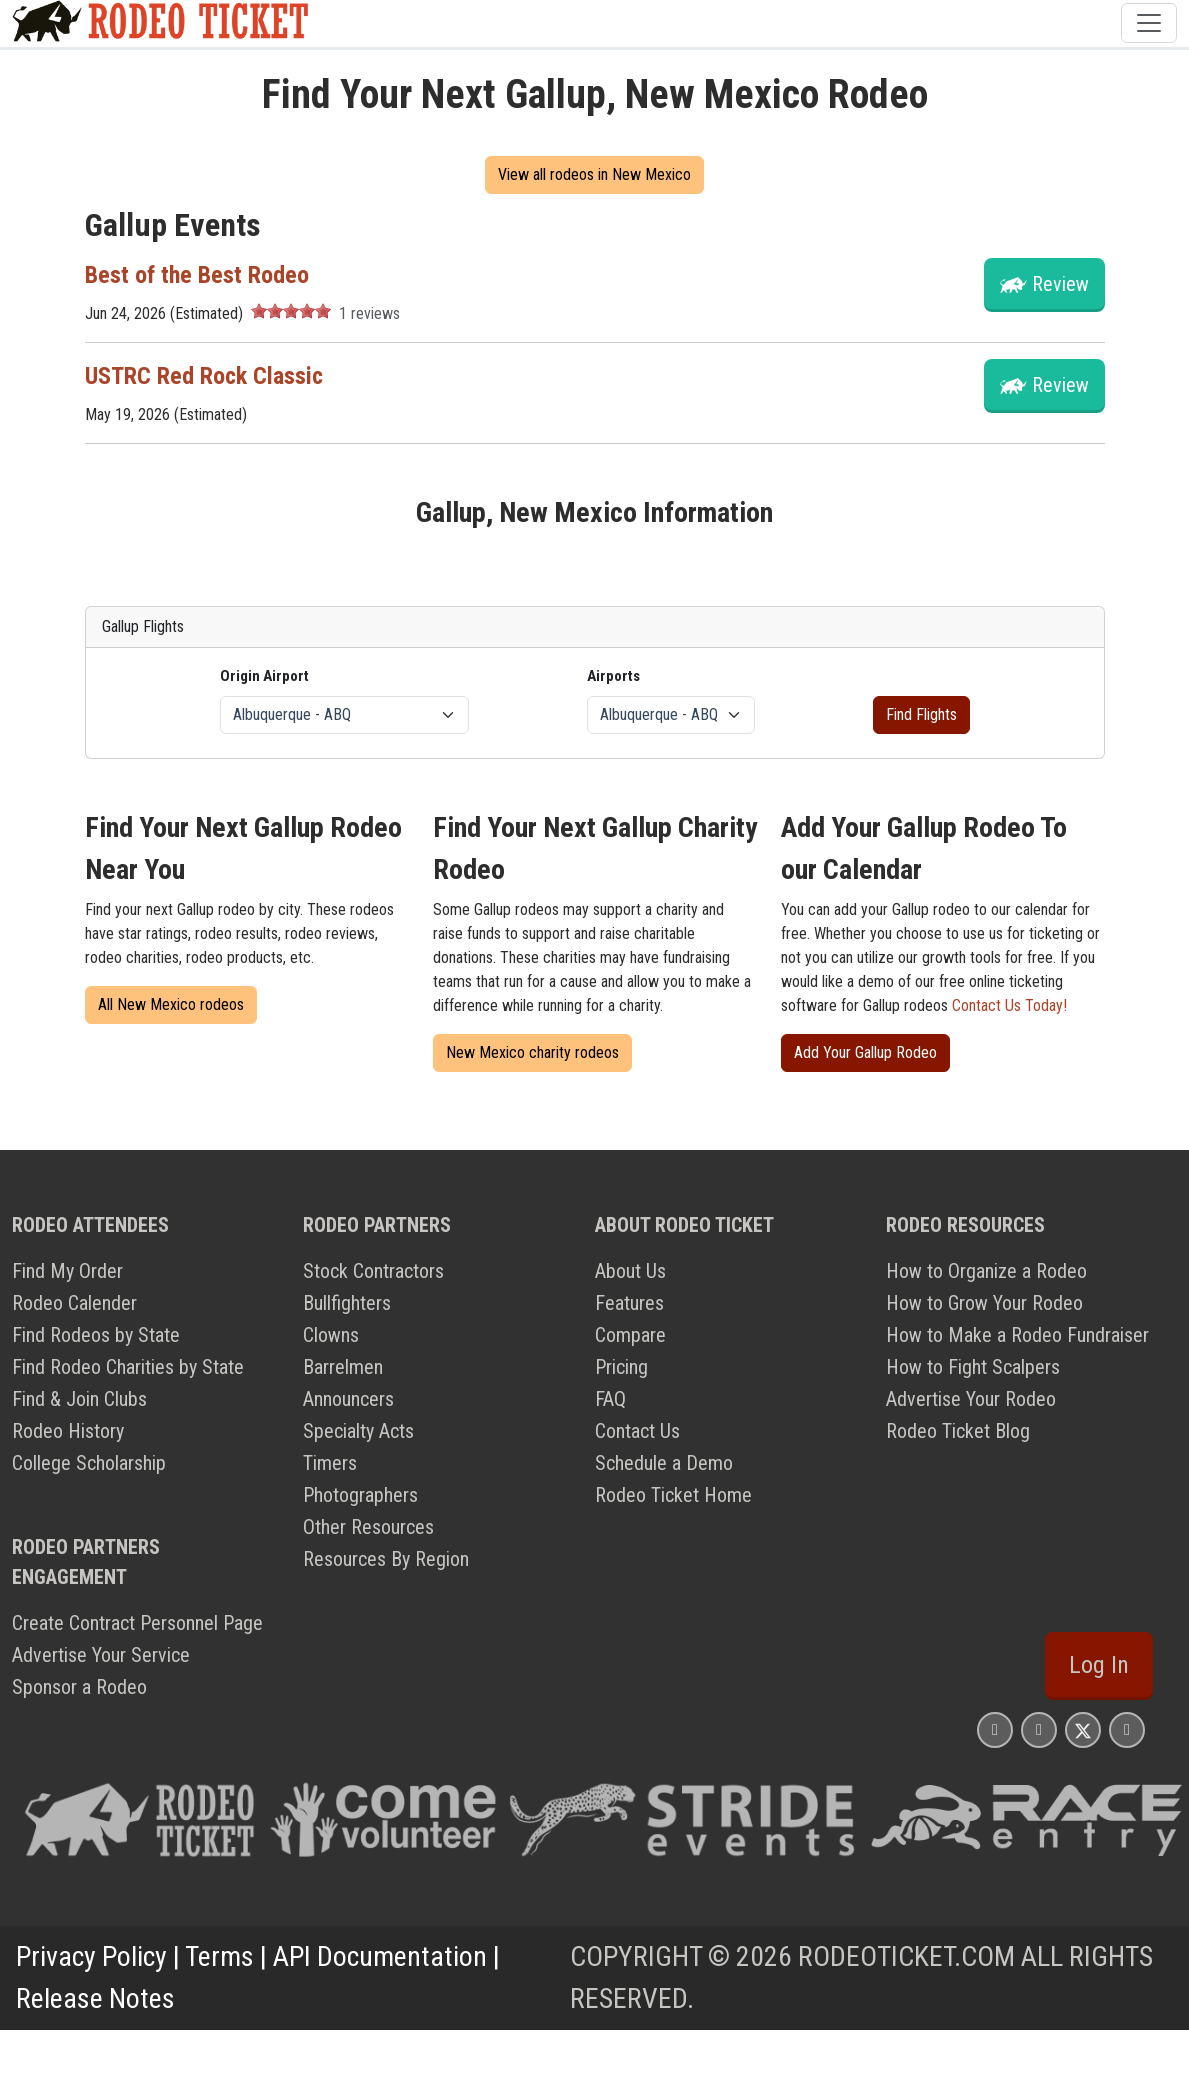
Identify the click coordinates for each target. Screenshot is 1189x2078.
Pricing (621, 1367)
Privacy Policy (91, 1956)
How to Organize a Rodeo (986, 1271)
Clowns (331, 1335)
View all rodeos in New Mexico (594, 174)
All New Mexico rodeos (171, 1004)
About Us (630, 1271)
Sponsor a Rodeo (79, 1687)
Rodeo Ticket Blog (958, 1431)
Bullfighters (347, 1303)
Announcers (348, 1399)
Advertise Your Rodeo (971, 1399)
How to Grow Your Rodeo (984, 1303)
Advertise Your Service (101, 1655)
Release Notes (95, 1998)
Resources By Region (386, 1559)
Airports (613, 676)
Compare (630, 1335)
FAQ (610, 1399)
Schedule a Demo (664, 1463)
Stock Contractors (373, 1271)
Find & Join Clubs (79, 1399)
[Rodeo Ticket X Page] (1083, 1729)
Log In (1099, 1665)
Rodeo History (68, 1431)
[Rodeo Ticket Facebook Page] (1039, 1729)
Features (629, 1303)
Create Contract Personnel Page (137, 1623)
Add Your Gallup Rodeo (865, 1052)
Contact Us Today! (1009, 1005)
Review (1060, 284)
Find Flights (921, 714)
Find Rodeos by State (96, 1335)
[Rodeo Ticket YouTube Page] (1127, 1729)
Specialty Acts (358, 1431)
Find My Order (67, 1271)
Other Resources (368, 1527)
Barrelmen (343, 1367)
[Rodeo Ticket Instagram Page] (995, 1729)
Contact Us (637, 1431)
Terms (219, 1956)
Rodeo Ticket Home (673, 1495)
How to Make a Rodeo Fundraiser (1017, 1335)
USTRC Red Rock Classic (204, 376)
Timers (330, 1463)
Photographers (360, 1495)
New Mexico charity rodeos (532, 1052)
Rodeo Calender (74, 1303)
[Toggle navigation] (1149, 23)
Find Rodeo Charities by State (128, 1367)
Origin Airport (264, 676)
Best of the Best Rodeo (197, 275)
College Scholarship (89, 1463)
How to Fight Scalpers (973, 1367)
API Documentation (380, 1956)
